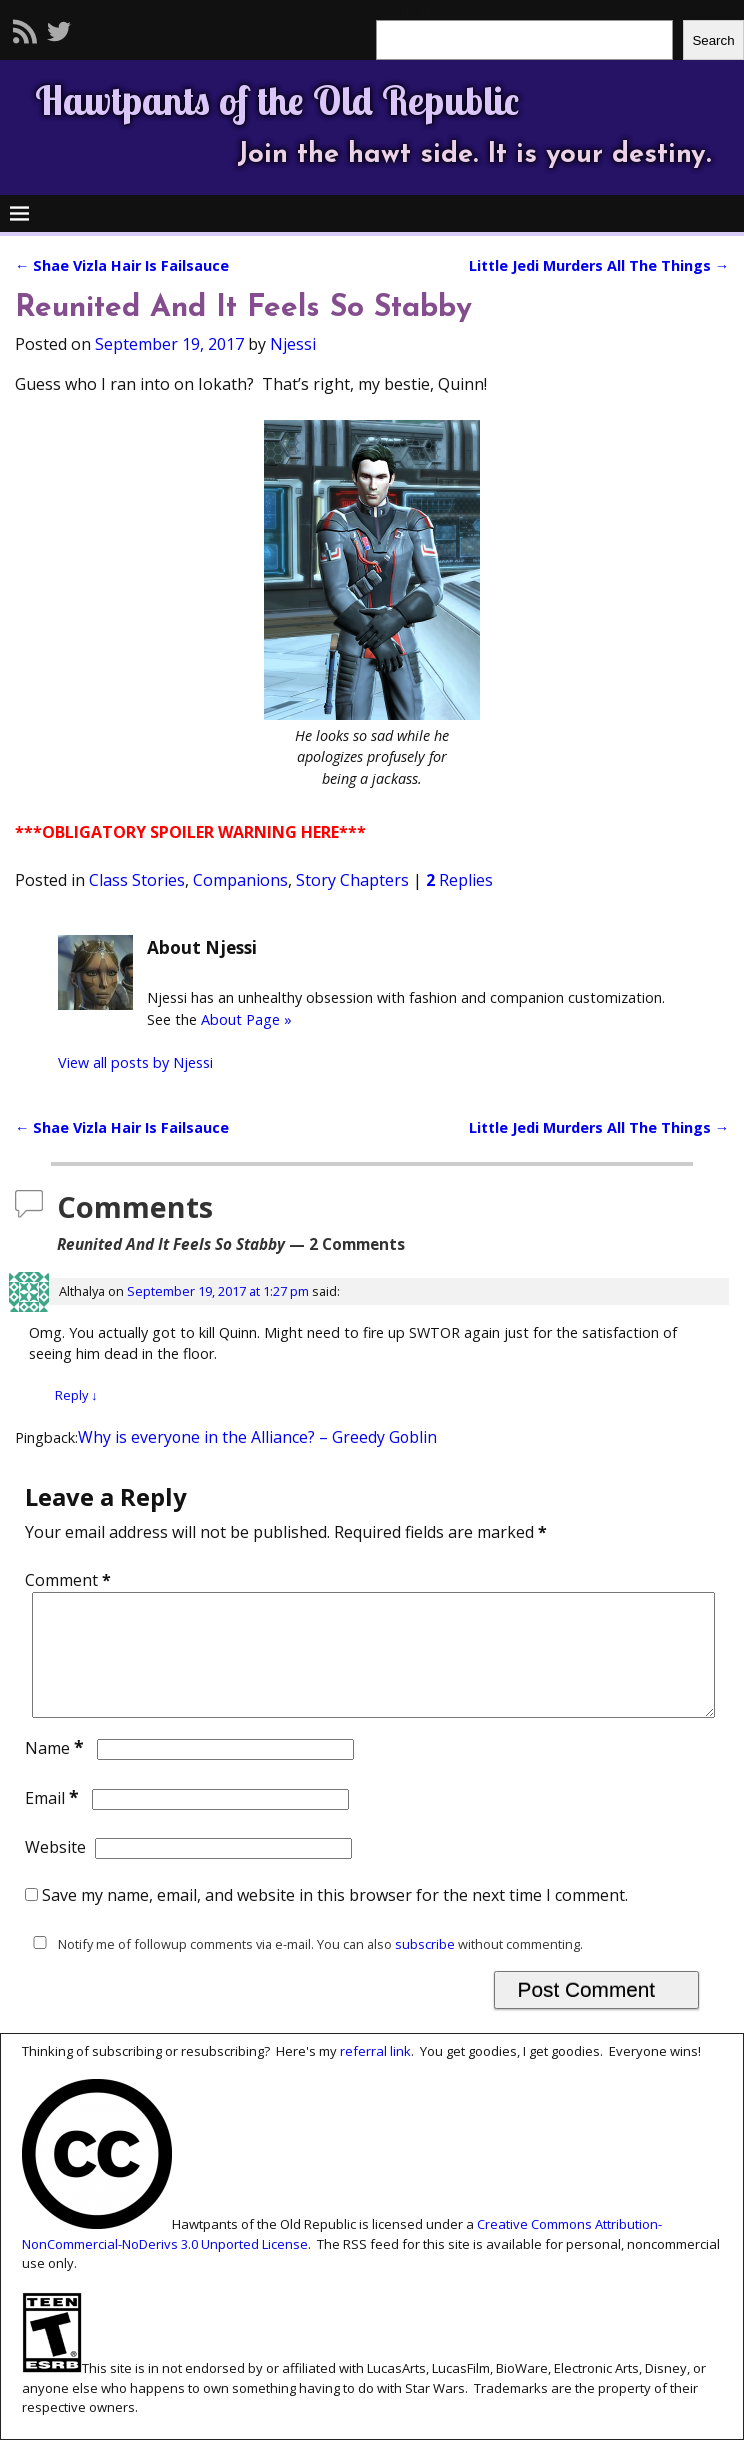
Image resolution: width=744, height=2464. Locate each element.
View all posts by (135, 1062)
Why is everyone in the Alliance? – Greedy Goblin (257, 1437)
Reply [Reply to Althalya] (76, 1395)
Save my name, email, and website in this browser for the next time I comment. (335, 1919)
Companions (240, 880)
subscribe (425, 1968)
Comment (70, 1580)
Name (56, 1772)
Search (713, 40)
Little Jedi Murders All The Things (599, 265)
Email (54, 1822)
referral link (375, 2075)
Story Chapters (352, 880)
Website (55, 1871)
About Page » (246, 1019)
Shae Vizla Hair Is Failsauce (122, 265)
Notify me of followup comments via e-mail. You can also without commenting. (304, 1968)
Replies (459, 880)
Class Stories (137, 880)
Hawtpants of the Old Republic (277, 100)
